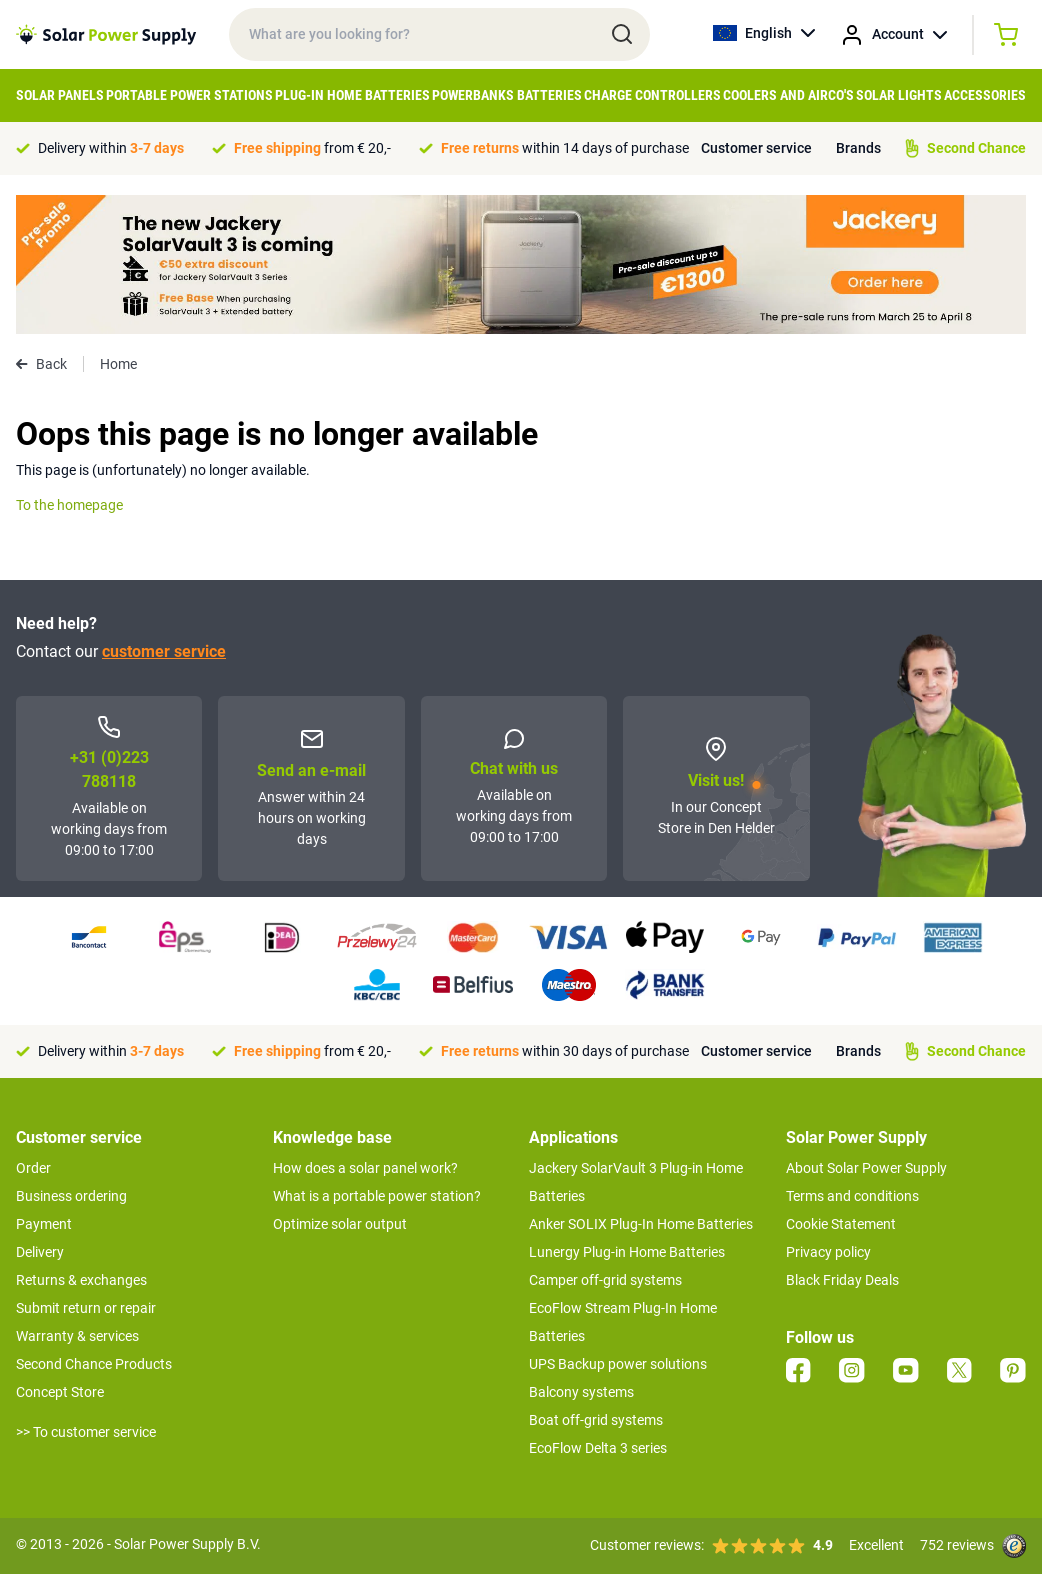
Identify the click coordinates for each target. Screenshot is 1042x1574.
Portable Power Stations (189, 95)
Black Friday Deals (842, 1280)
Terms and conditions (852, 1196)
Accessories (985, 95)
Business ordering (71, 1196)
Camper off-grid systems (605, 1280)
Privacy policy (828, 1252)
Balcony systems (581, 1392)
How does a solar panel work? (365, 1168)
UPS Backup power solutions (618, 1364)
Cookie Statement (841, 1224)
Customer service (756, 148)
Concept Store (60, 1392)
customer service (164, 651)
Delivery (40, 1252)
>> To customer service (86, 1432)
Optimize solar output (340, 1224)
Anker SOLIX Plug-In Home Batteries (641, 1224)
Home (118, 364)
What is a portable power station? (377, 1196)
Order (33, 1168)
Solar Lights (899, 95)
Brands (858, 148)
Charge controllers (652, 95)
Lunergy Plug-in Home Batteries (627, 1252)
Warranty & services (77, 1336)
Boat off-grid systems (596, 1420)
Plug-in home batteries (352, 95)
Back (41, 364)
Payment (44, 1224)
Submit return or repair (86, 1308)
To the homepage (69, 505)
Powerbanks (473, 95)
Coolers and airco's (788, 95)
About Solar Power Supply (866, 1168)
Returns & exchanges (81, 1280)
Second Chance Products (94, 1364)
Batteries (549, 95)
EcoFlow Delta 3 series (598, 1448)
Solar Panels (60, 95)
